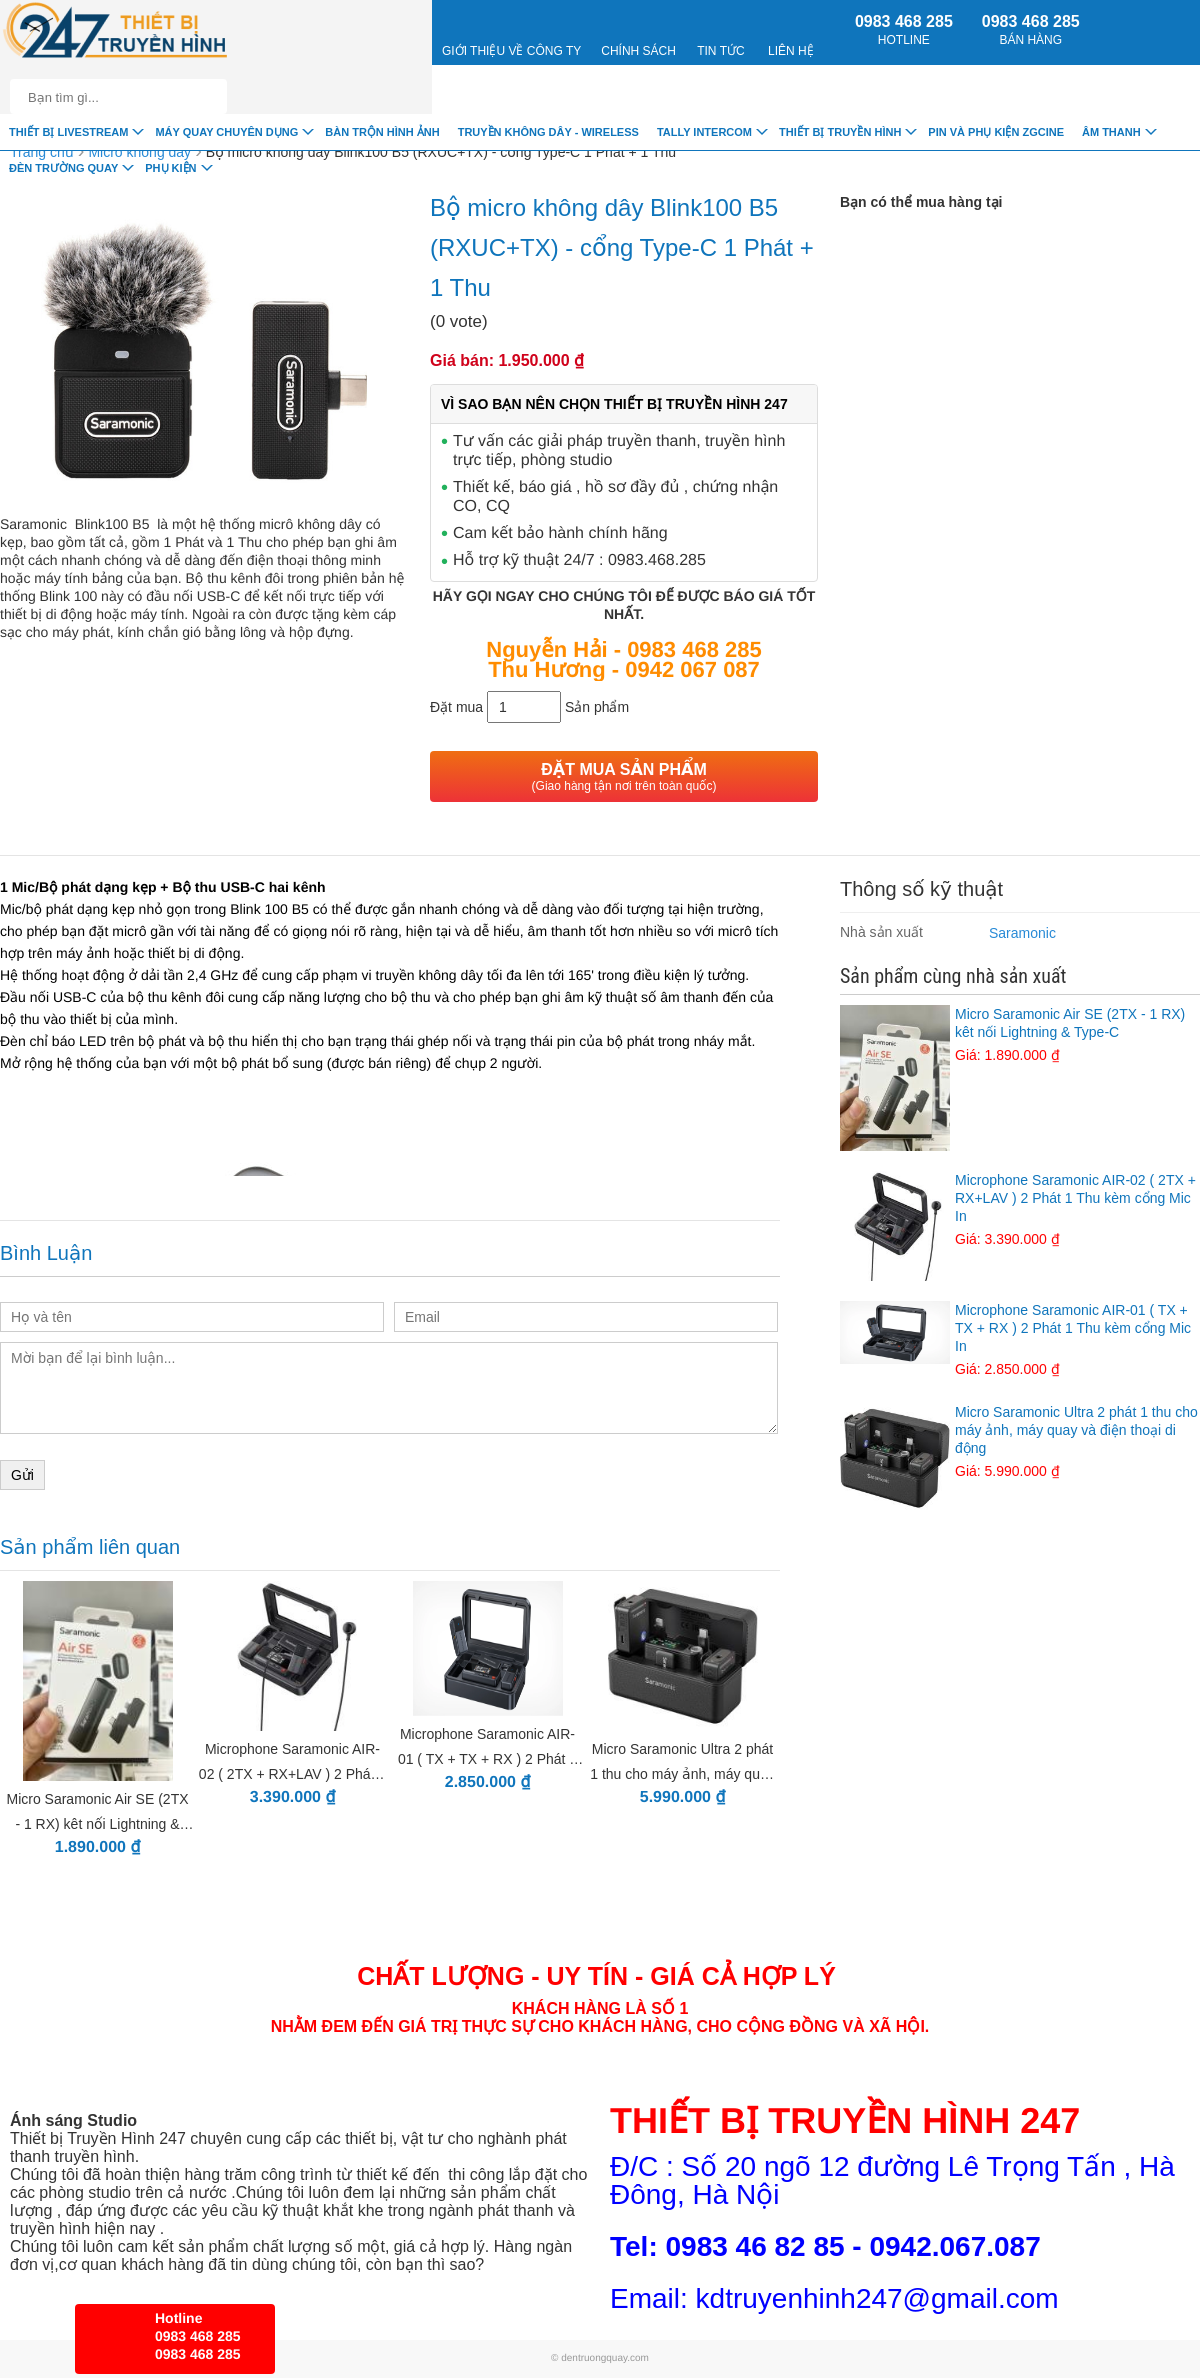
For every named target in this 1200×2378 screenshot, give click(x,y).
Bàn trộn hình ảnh (382, 132)
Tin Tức (720, 31)
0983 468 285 (904, 30)
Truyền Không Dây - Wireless (548, 132)
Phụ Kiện (170, 168)
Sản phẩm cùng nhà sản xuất (953, 976)
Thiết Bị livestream (68, 132)
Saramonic (1022, 933)
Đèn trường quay (63, 168)
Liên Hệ (791, 31)
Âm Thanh (1111, 132)
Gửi (22, 1475)
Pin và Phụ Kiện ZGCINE (996, 132)
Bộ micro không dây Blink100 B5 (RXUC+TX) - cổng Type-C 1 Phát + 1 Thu (441, 152)
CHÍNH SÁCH (638, 31)
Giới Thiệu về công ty (511, 31)
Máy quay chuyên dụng (226, 132)
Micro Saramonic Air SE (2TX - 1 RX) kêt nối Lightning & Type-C (1020, 1035)
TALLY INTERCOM (704, 132)
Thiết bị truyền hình (840, 132)
